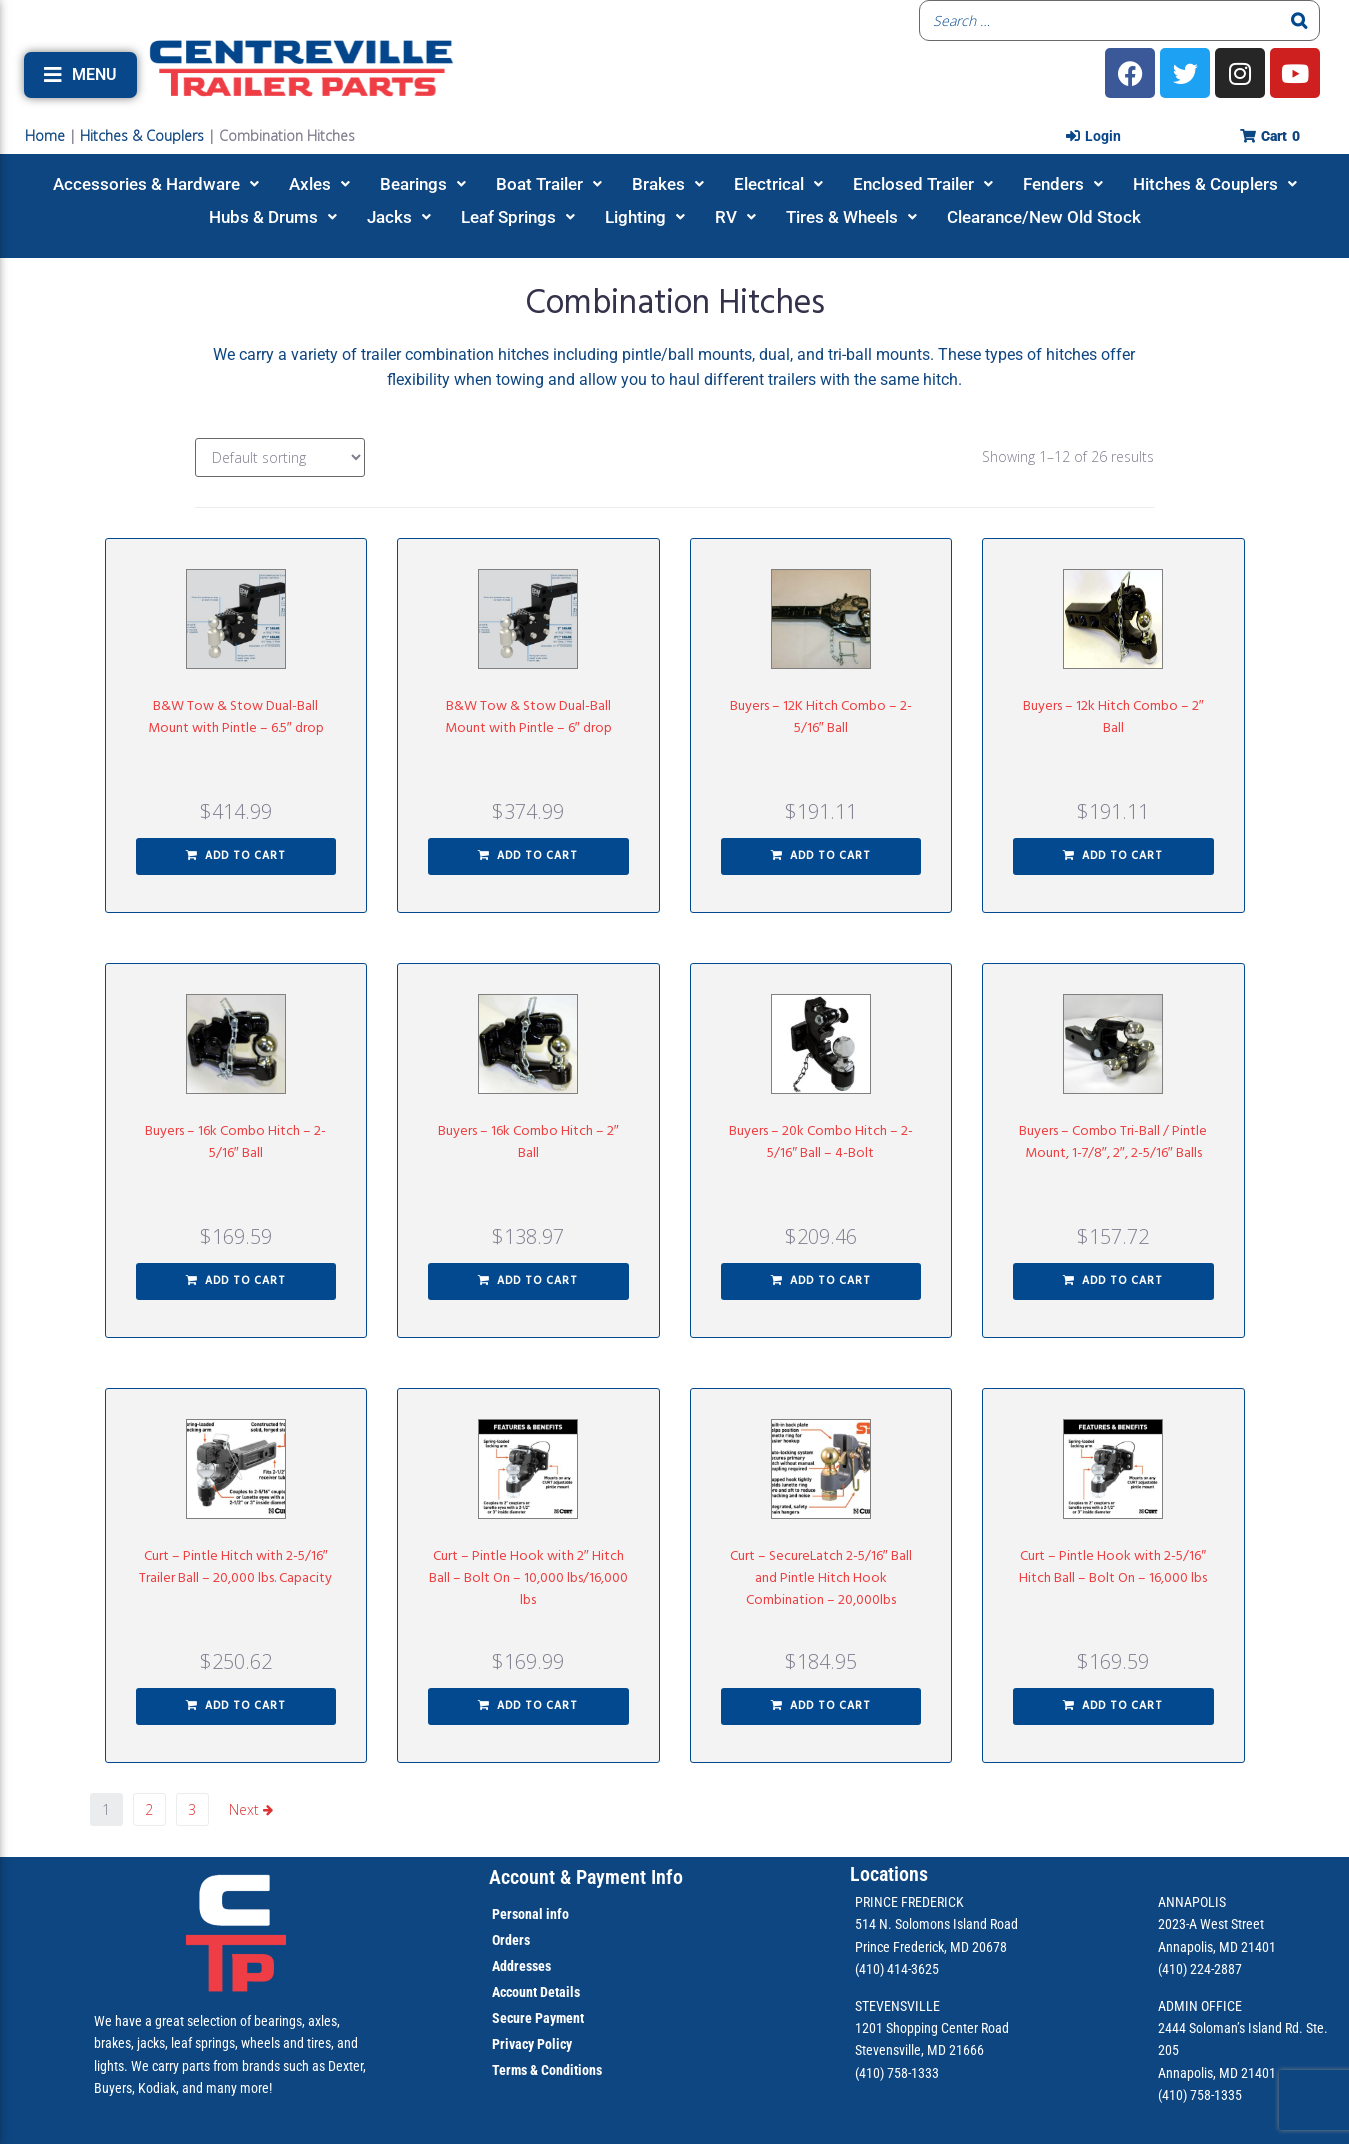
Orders (511, 1940)
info (556, 1914)
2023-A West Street (1211, 1924)
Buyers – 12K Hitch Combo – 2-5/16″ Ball (821, 717)
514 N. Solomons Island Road (936, 1924)
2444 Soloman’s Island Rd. (1230, 2028)
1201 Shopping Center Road (932, 2028)
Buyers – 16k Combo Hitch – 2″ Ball (528, 1142)
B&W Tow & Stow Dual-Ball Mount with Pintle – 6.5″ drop (236, 717)
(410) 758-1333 (897, 2073)
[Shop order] (280, 457)
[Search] (1299, 20)
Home (45, 135)
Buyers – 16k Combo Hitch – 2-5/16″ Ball (235, 1142)
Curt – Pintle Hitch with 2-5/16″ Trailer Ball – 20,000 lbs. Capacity (235, 1567)
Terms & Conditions (547, 2070)
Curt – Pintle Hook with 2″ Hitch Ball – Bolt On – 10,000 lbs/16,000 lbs (528, 1578)
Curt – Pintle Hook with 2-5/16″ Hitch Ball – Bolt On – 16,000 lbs (1113, 1567)
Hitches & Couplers (142, 135)
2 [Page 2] (149, 1809)
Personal (517, 1914)
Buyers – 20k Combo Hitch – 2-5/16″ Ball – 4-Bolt (821, 1142)
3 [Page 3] (192, 1809)
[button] (80, 75)
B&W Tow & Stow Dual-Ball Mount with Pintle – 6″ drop (528, 717)
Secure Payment (538, 2018)
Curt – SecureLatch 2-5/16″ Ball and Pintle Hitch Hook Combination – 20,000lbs (821, 1578)
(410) (1172, 2095)
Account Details (536, 1992)
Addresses (521, 1966)
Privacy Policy (532, 2044)
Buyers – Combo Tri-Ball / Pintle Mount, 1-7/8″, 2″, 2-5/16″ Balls (1113, 1142)
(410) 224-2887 (1200, 1969)
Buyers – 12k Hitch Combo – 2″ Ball (1113, 717)
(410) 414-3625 (897, 1969)
